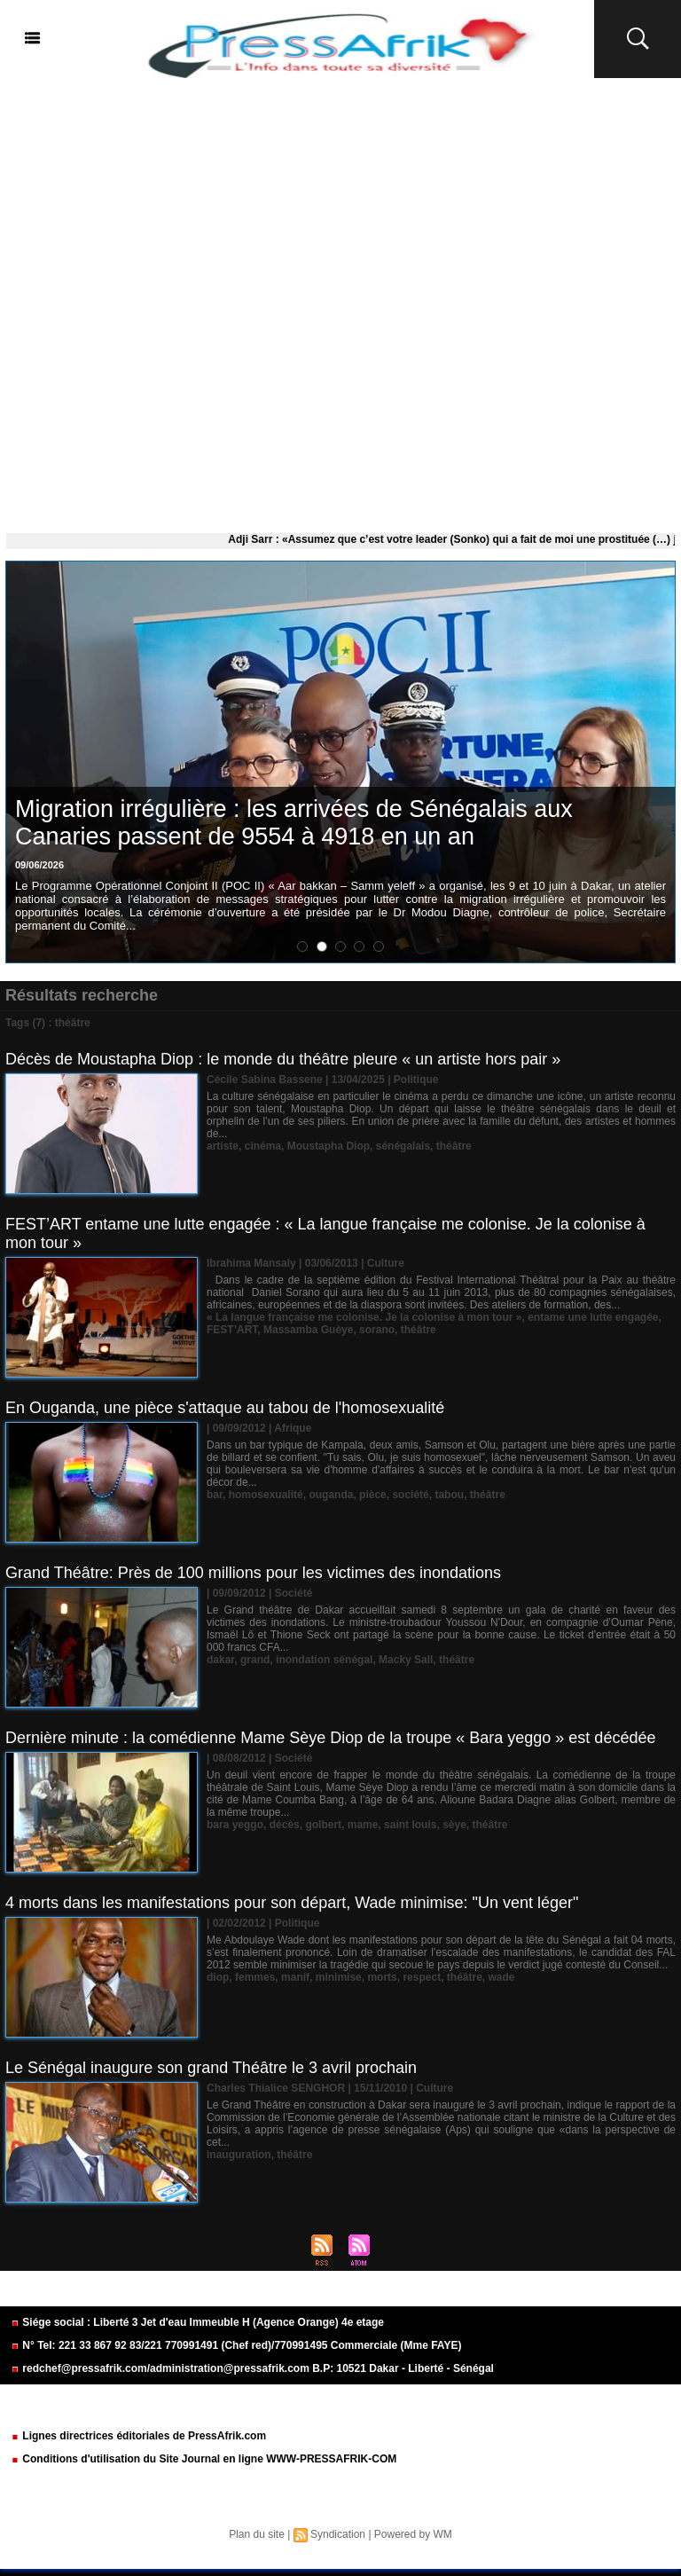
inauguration (239, 2154)
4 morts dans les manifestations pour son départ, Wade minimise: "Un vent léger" (291, 1903)
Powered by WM (413, 2534)
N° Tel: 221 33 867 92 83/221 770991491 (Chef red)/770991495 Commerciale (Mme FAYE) (236, 2345)
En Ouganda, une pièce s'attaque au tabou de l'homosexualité (224, 1408)
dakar (220, 1659)
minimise (339, 1977)
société (410, 1494)
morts (381, 1977)
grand (255, 1659)
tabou (449, 1494)
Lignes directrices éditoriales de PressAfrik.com (138, 2436)
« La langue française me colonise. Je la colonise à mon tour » (364, 1317)
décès (285, 1824)
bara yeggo (235, 1824)
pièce (373, 1494)
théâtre (454, 1146)
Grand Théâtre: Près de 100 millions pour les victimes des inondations (253, 1573)
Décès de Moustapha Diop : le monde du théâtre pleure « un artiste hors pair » (282, 1059)
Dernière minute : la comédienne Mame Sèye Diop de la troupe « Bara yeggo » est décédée (330, 1738)
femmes (255, 1977)
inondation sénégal (324, 1659)
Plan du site (257, 2534)
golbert (323, 1824)
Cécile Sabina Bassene (265, 1079)
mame (363, 1824)
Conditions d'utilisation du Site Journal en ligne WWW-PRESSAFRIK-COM (203, 2459)
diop (218, 1977)
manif (295, 1977)
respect (422, 1977)
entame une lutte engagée (593, 1317)
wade (502, 1977)
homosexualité (266, 1494)
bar (215, 1494)
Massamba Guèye (308, 1329)
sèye (454, 1824)
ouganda (331, 1494)
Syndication (337, 2534)
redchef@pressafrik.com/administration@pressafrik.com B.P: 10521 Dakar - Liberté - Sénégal (252, 2368)
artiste (223, 1146)
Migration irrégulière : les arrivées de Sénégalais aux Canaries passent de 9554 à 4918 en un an (294, 823)
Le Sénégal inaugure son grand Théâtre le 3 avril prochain (211, 2068)
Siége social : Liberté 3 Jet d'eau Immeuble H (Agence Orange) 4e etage (197, 2322)
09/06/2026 (39, 865)
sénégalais (403, 1146)
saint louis (410, 1824)
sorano (377, 1329)
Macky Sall (406, 1659)
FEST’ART (232, 1329)
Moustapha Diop (328, 1146)
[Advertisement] (340, 301)
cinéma (263, 1146)
